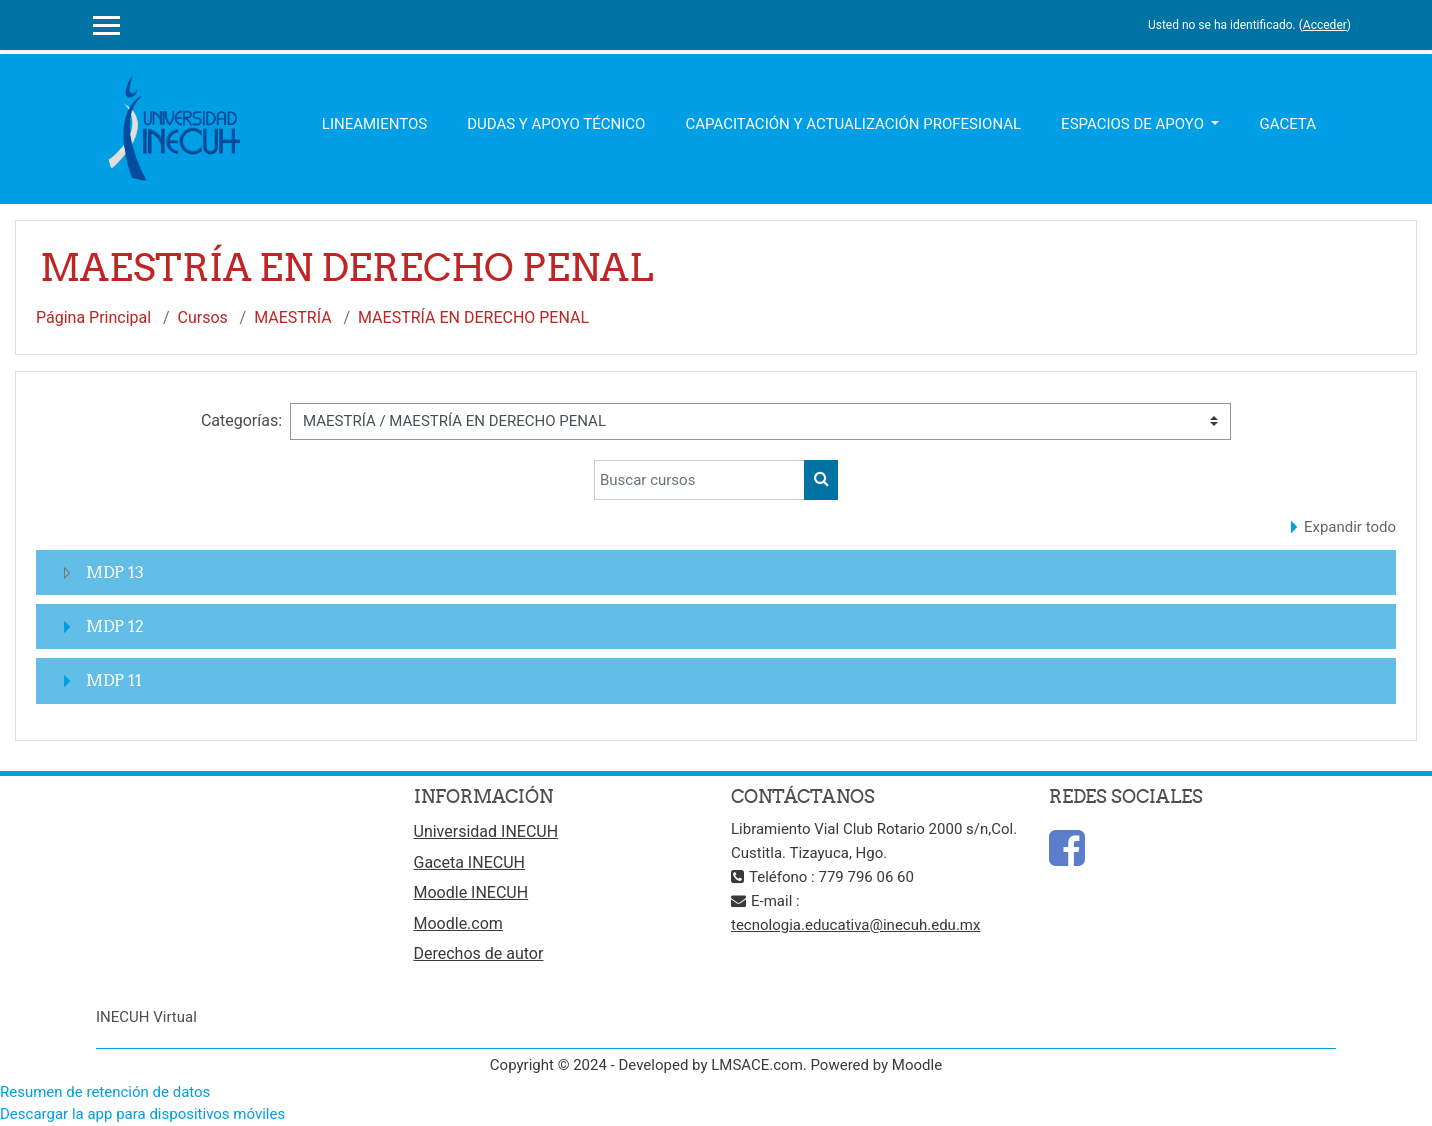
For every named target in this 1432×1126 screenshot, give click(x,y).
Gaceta (1287, 124)
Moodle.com (458, 923)
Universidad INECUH (486, 831)
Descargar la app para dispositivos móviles (142, 1114)
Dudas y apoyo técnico (556, 124)
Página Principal (93, 317)
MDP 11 (114, 680)
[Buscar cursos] (699, 480)
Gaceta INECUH (469, 862)
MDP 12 (115, 626)
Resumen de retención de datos (105, 1092)
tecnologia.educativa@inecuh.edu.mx (855, 925)
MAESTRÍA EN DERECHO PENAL (473, 317)
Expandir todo (1350, 527)
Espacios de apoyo (1134, 124)
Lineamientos (374, 124)
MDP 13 (115, 572)
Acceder (1325, 25)
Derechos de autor (479, 953)
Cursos (203, 317)
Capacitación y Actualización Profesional (853, 124)
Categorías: (241, 420)
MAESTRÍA (292, 317)
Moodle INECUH (471, 892)
